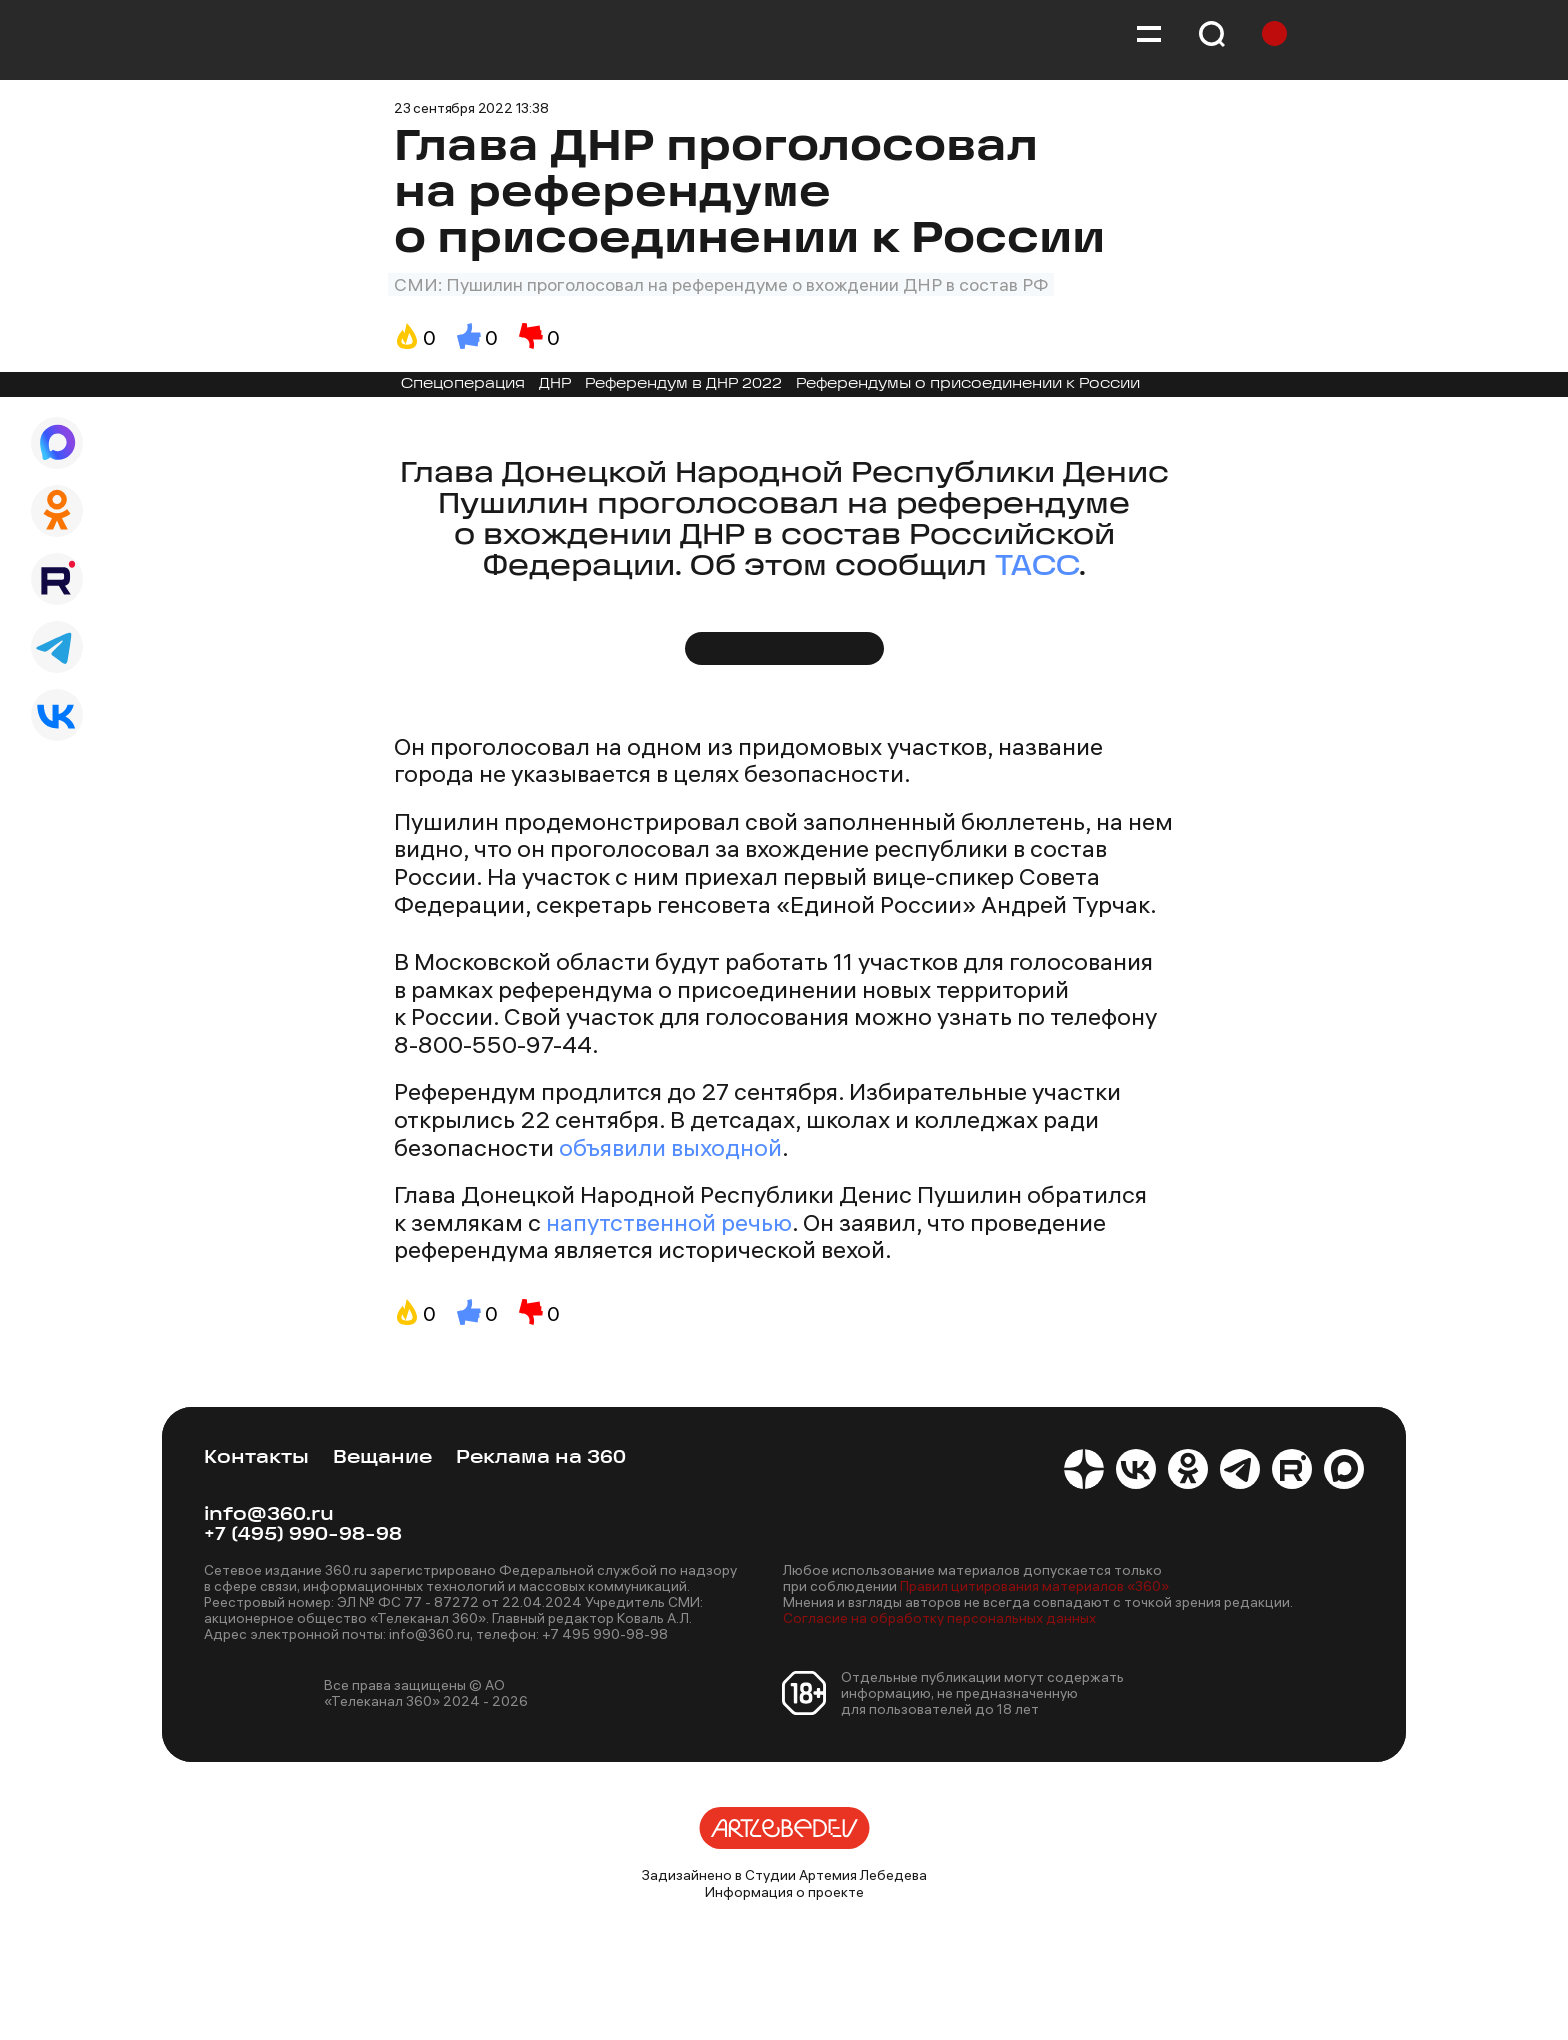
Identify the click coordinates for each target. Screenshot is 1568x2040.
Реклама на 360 (541, 1458)
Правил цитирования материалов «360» (1034, 1586)
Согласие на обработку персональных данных (939, 1618)
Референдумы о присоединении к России (968, 384)
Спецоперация (463, 384)
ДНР (555, 384)
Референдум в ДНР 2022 (683, 384)
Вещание (382, 1458)
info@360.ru (269, 1515)
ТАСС (1037, 567)
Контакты (256, 1458)
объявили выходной (670, 1147)
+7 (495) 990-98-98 (303, 1535)
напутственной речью (669, 1222)
